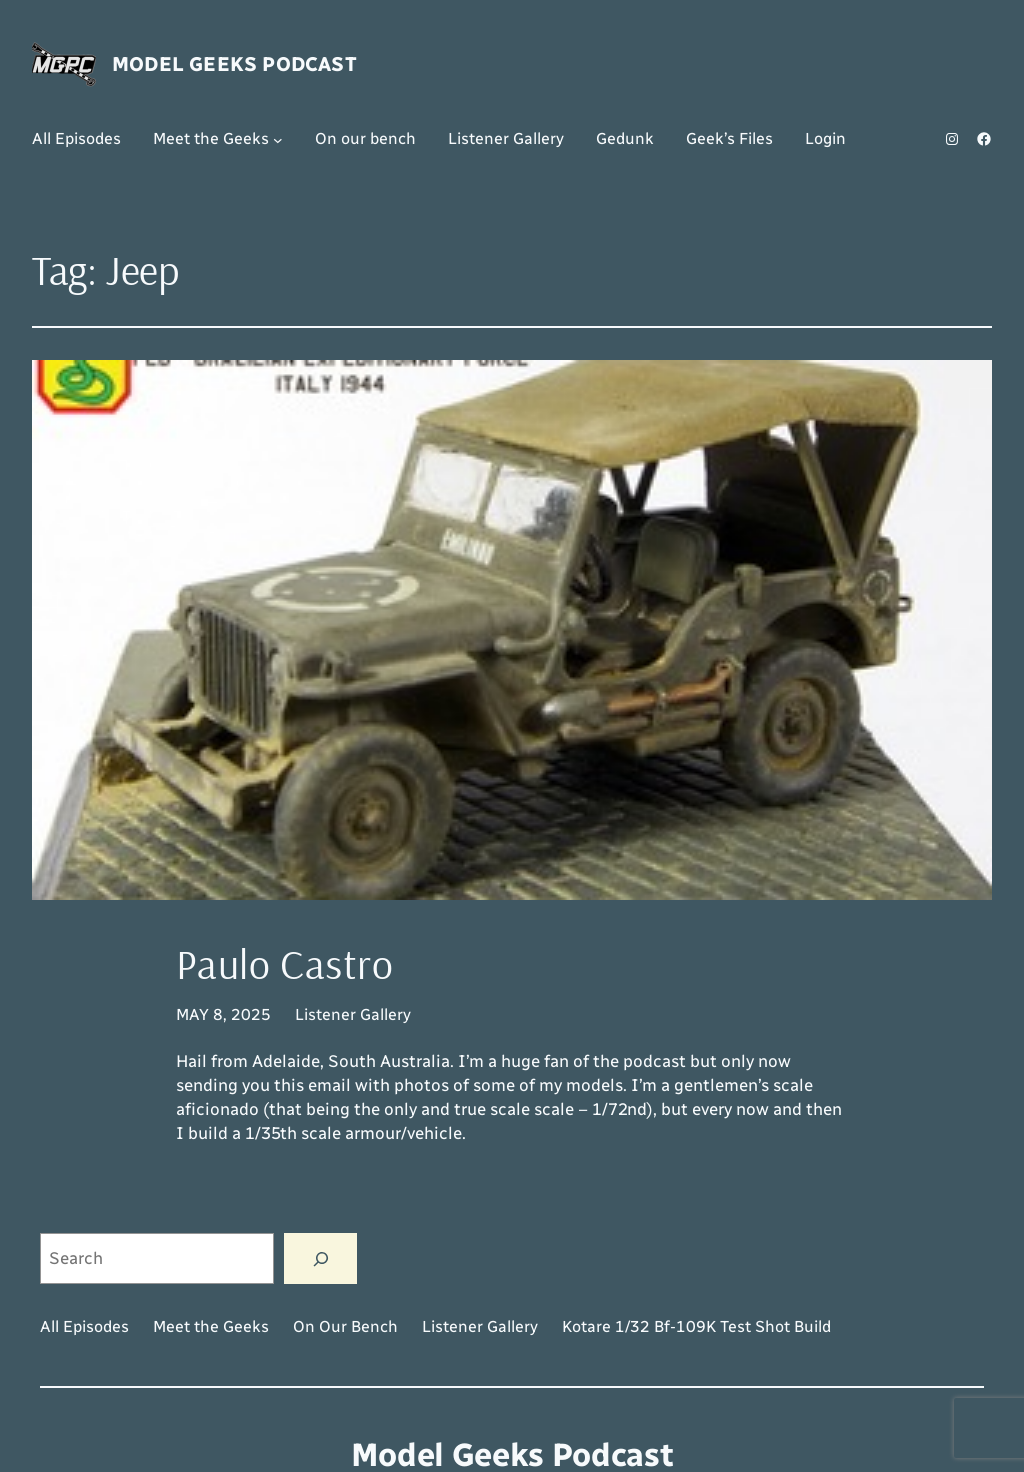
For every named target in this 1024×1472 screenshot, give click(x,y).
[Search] (320, 1258)
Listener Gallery (353, 1014)
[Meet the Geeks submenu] (278, 139)
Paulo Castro (284, 964)
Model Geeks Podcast (234, 64)
